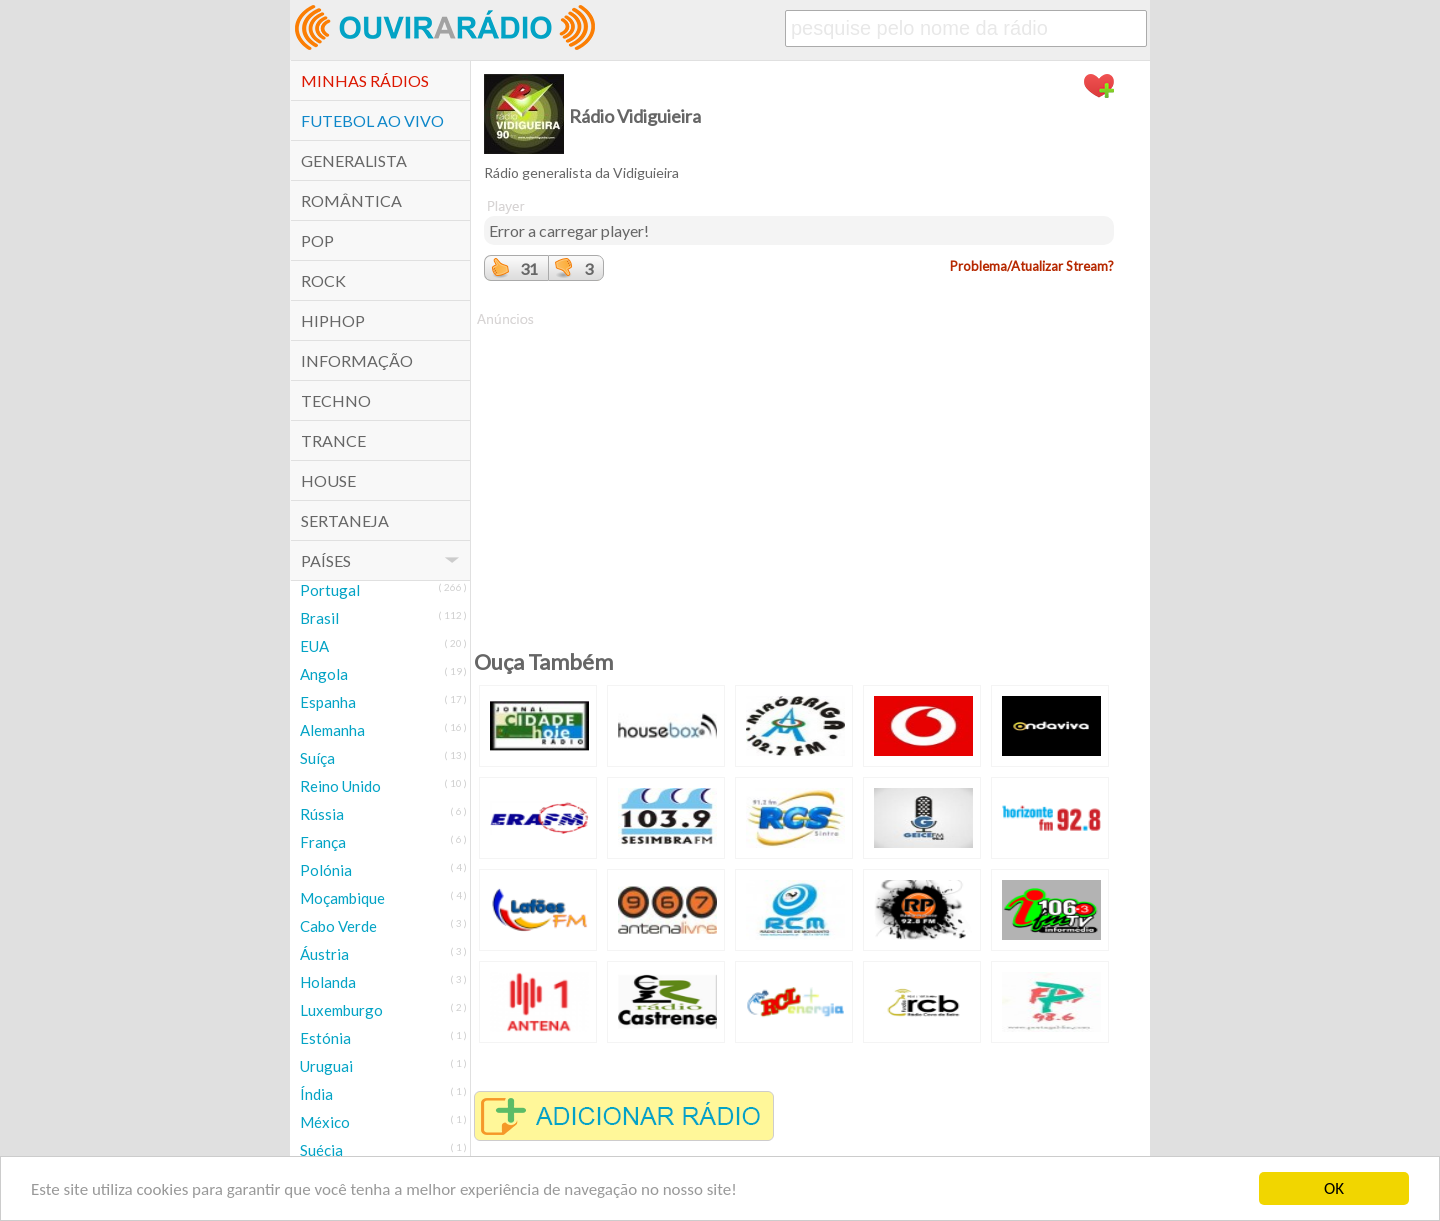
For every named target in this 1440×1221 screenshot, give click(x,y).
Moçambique (342, 898)
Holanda (328, 982)
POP (317, 240)
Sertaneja (345, 520)
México (325, 1122)
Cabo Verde (338, 926)
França (323, 842)
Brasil (319, 618)
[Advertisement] (799, 469)
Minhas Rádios (365, 80)
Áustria (324, 954)
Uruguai (326, 1066)
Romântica (351, 200)
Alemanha (332, 730)
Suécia (321, 1150)
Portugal (330, 590)
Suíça (317, 758)
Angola (324, 674)
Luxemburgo (341, 1010)
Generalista (354, 160)
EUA (314, 646)
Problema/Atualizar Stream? (1032, 266)
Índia (316, 1094)
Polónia (326, 870)
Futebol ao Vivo (372, 120)
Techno (336, 400)
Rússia (322, 814)
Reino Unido (340, 786)
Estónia (325, 1038)
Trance (333, 440)
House (328, 480)
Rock (323, 280)
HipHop (333, 320)
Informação (357, 360)
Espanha (328, 702)
